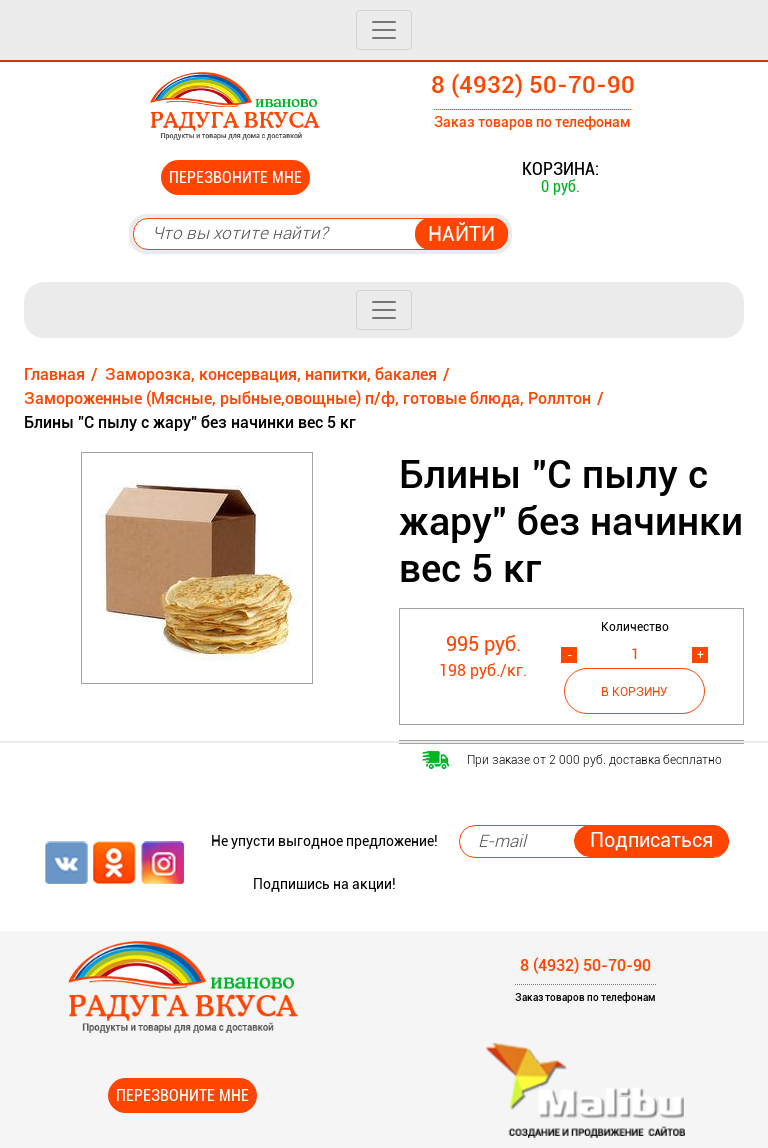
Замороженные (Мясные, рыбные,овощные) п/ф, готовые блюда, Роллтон (307, 398)
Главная (54, 374)
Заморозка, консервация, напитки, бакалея (271, 374)
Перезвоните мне (235, 177)
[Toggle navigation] (384, 30)
